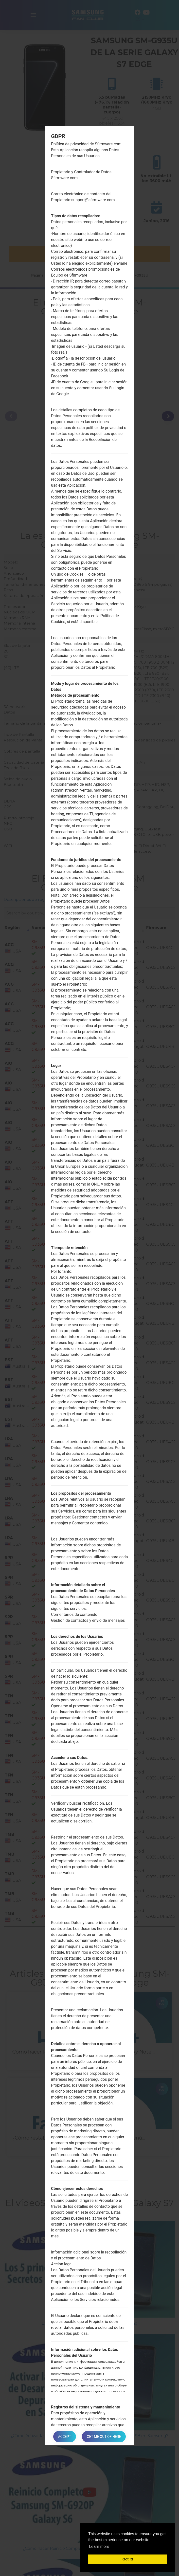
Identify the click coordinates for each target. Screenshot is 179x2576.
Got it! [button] (128, 2559)
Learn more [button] (99, 2546)
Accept (64, 2437)
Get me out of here (104, 2437)
